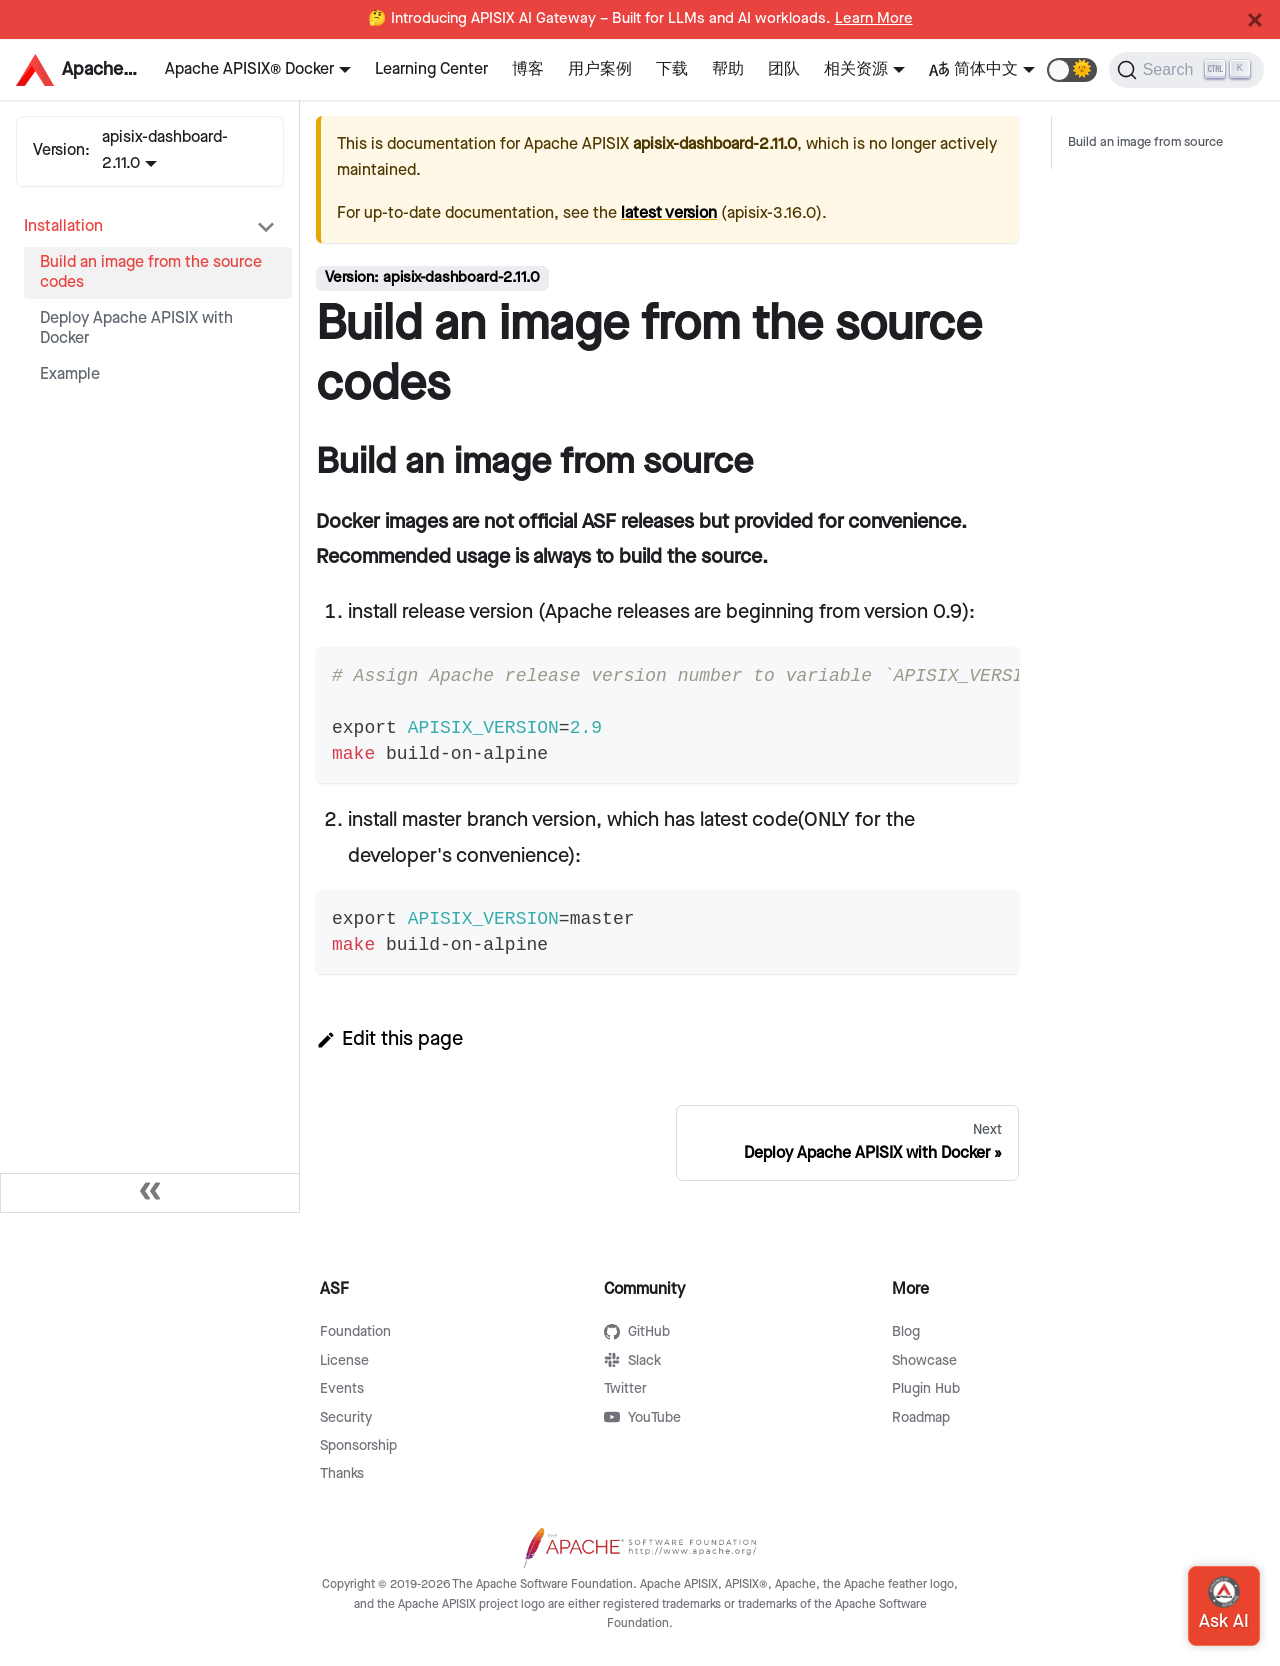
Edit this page (389, 1039)
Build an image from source (1145, 142)
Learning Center (431, 69)
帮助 (728, 69)
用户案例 (600, 69)
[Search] (1186, 70)
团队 (784, 69)
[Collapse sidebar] (150, 1193)
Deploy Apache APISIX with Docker (136, 328)
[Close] (1255, 20)
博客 (528, 69)
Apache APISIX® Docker (249, 69)
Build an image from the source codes (151, 272)
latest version (669, 213)
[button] (1072, 70)
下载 (672, 69)
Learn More (874, 19)
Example (70, 374)
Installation (63, 226)
